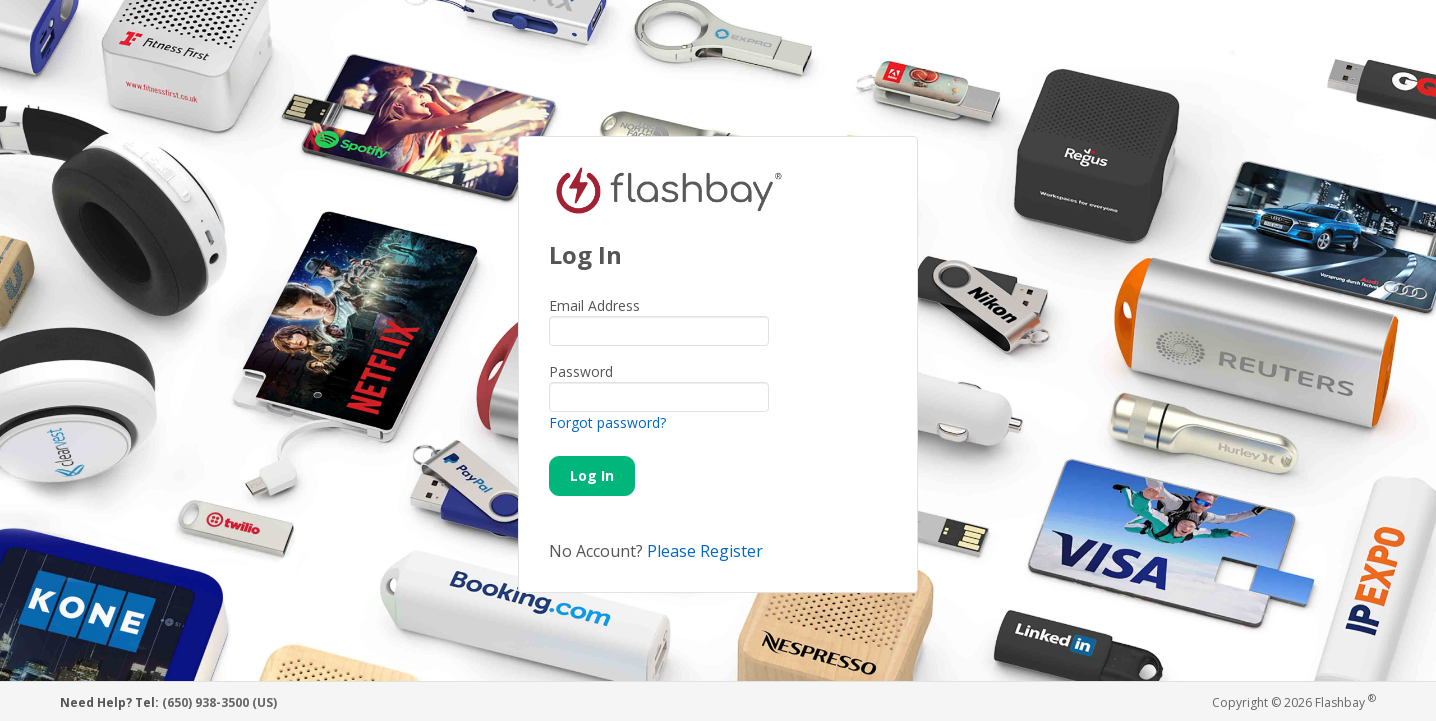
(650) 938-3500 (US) (219, 702)
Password (581, 371)
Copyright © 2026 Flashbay (1294, 701)
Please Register (705, 551)
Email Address (594, 305)
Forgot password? (607, 422)
